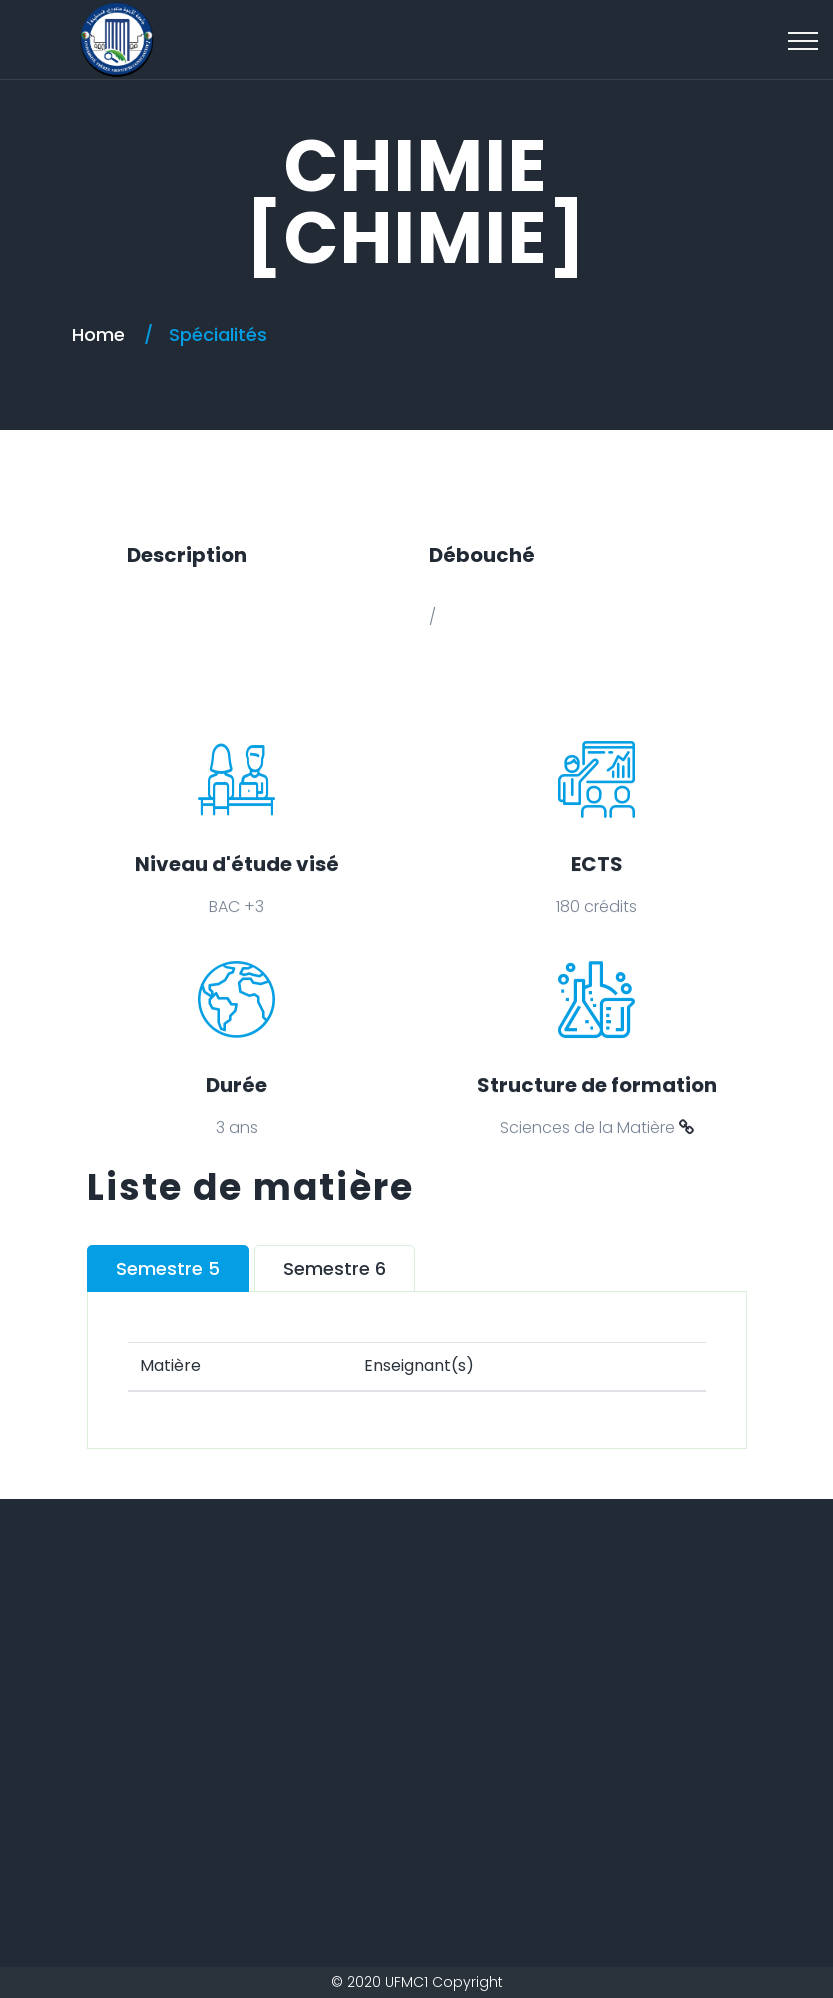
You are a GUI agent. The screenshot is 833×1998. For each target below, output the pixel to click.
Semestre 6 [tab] (334, 1268)
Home (98, 334)
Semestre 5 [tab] (168, 1268)
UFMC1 (406, 1982)
